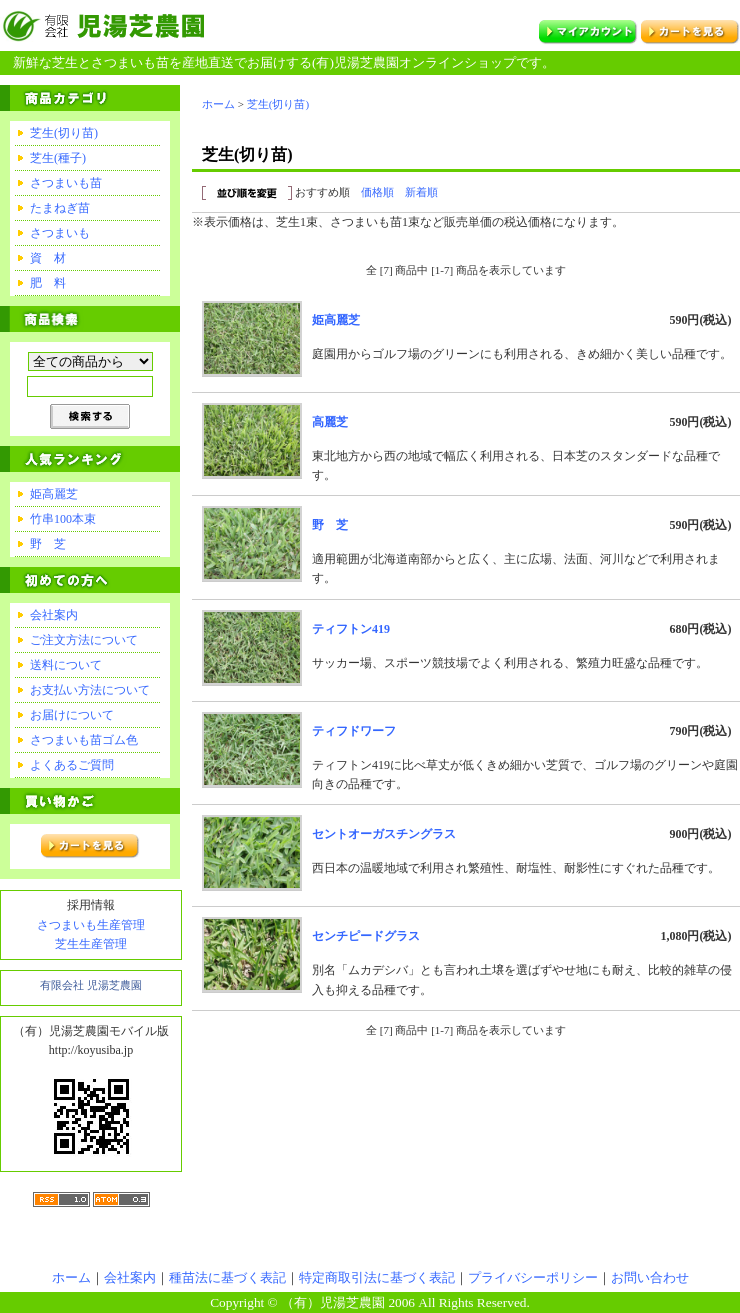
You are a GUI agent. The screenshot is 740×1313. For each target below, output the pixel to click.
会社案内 (54, 615)
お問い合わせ (650, 1277)
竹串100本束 (63, 519)
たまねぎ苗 (60, 208)
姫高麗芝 (54, 494)
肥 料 (48, 283)
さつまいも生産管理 (91, 925)
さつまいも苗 (66, 183)
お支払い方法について (90, 690)
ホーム (218, 104)
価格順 (377, 192)
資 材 (48, 258)
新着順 (421, 192)
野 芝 (48, 544)
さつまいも (60, 233)
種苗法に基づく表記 (227, 1277)
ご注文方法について (84, 640)
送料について (66, 665)
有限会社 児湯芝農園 (91, 985)
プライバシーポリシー (533, 1277)
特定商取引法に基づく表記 (377, 1277)
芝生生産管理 (91, 944)
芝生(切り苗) (64, 133)
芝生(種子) (58, 158)
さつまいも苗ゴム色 (84, 740)
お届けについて (72, 715)
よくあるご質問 (72, 765)
